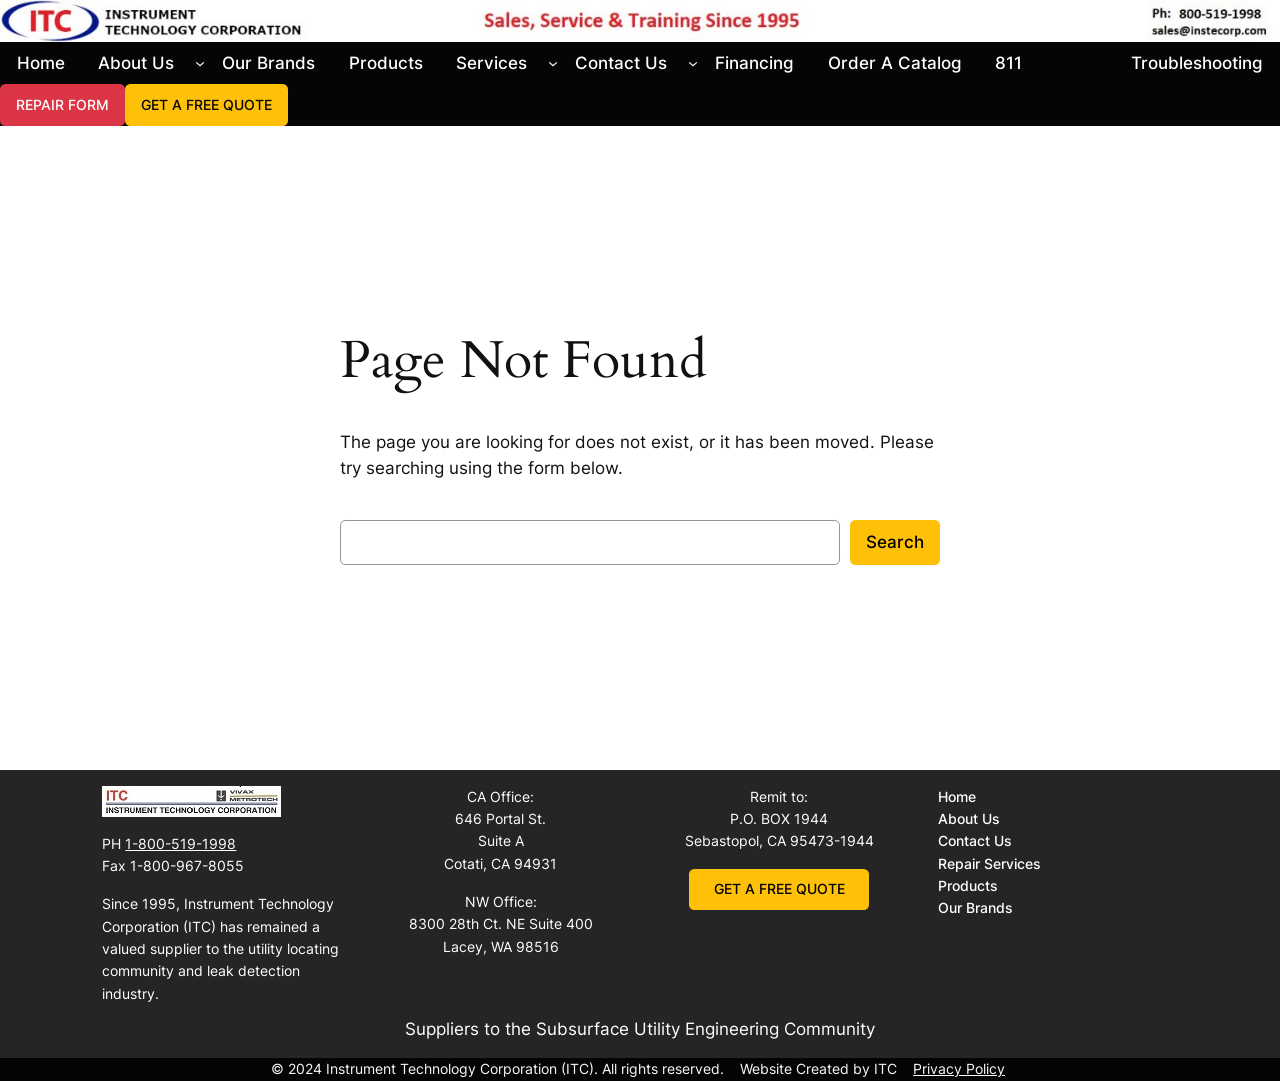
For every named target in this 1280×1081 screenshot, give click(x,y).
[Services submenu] (553, 63)
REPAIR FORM (62, 104)
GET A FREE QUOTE (206, 104)
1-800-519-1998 (180, 843)
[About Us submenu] (200, 63)
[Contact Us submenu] (693, 63)
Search (895, 542)
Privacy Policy (959, 1068)
